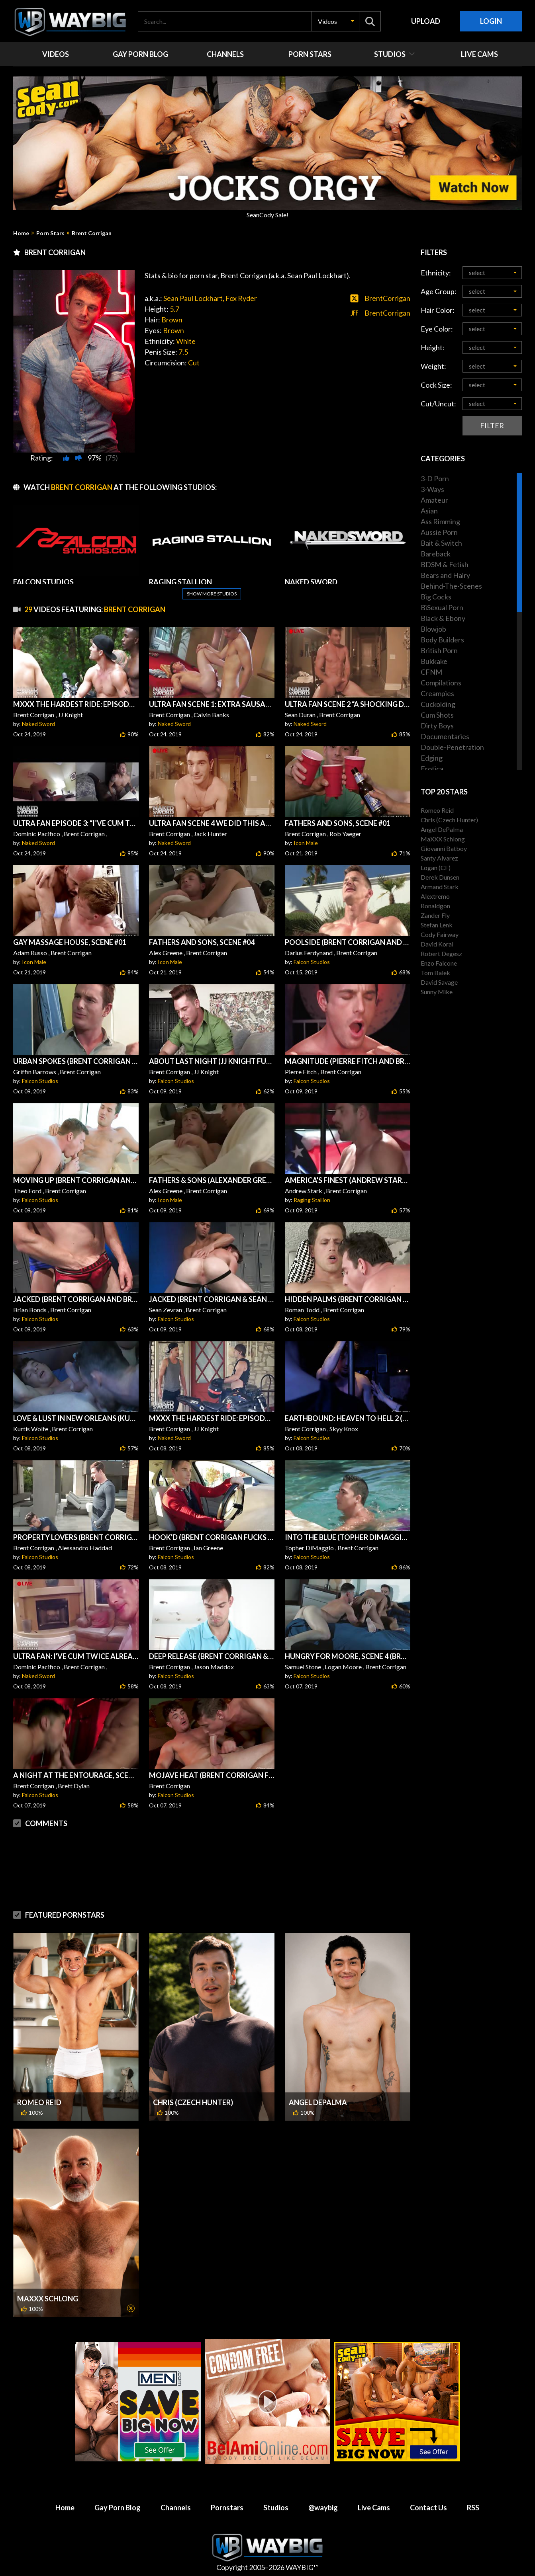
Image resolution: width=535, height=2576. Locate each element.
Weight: (433, 366)
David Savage (439, 982)
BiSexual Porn (442, 607)
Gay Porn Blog (117, 2507)
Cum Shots (437, 714)
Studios (275, 2507)
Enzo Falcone (439, 963)
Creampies (437, 693)
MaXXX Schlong (47, 2298)
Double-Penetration (452, 747)
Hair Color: (438, 310)
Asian (429, 510)
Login (491, 21)
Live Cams (374, 2507)
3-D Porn (435, 478)
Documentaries (445, 736)
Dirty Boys (437, 725)
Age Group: (439, 291)
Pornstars (227, 2507)
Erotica (432, 768)
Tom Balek (435, 972)
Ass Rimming (440, 521)
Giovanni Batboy (444, 848)
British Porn (439, 650)
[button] (335, 21)
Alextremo (435, 896)
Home (21, 233)
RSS (473, 2507)
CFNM (431, 671)
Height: (433, 347)
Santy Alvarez (439, 858)
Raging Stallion (312, 1199)
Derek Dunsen (440, 877)
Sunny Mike (437, 991)
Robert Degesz (441, 953)
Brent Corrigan (92, 233)
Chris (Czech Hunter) (193, 2102)
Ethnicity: (436, 272)
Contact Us (428, 2507)
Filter (492, 425)
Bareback (436, 553)
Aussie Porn (439, 532)
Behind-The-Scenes (451, 586)
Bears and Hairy (445, 575)
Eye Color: (437, 328)
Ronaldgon (435, 905)
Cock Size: (436, 384)
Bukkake (434, 661)
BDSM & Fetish (444, 564)
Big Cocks (436, 596)
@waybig (323, 2507)
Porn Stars (50, 233)
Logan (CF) (436, 867)
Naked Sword (38, 723)
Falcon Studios (312, 961)
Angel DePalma (318, 2102)
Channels (176, 2507)
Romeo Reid (39, 2102)
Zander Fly (435, 915)
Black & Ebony (443, 618)
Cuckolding (438, 704)
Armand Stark (440, 886)
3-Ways (432, 489)
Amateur (434, 500)
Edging (432, 757)
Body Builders (442, 639)
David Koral (437, 944)
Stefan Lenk (437, 925)
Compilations (441, 682)
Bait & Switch (441, 543)
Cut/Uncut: (438, 403)
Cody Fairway (440, 934)
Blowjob (433, 628)
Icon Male (306, 842)
